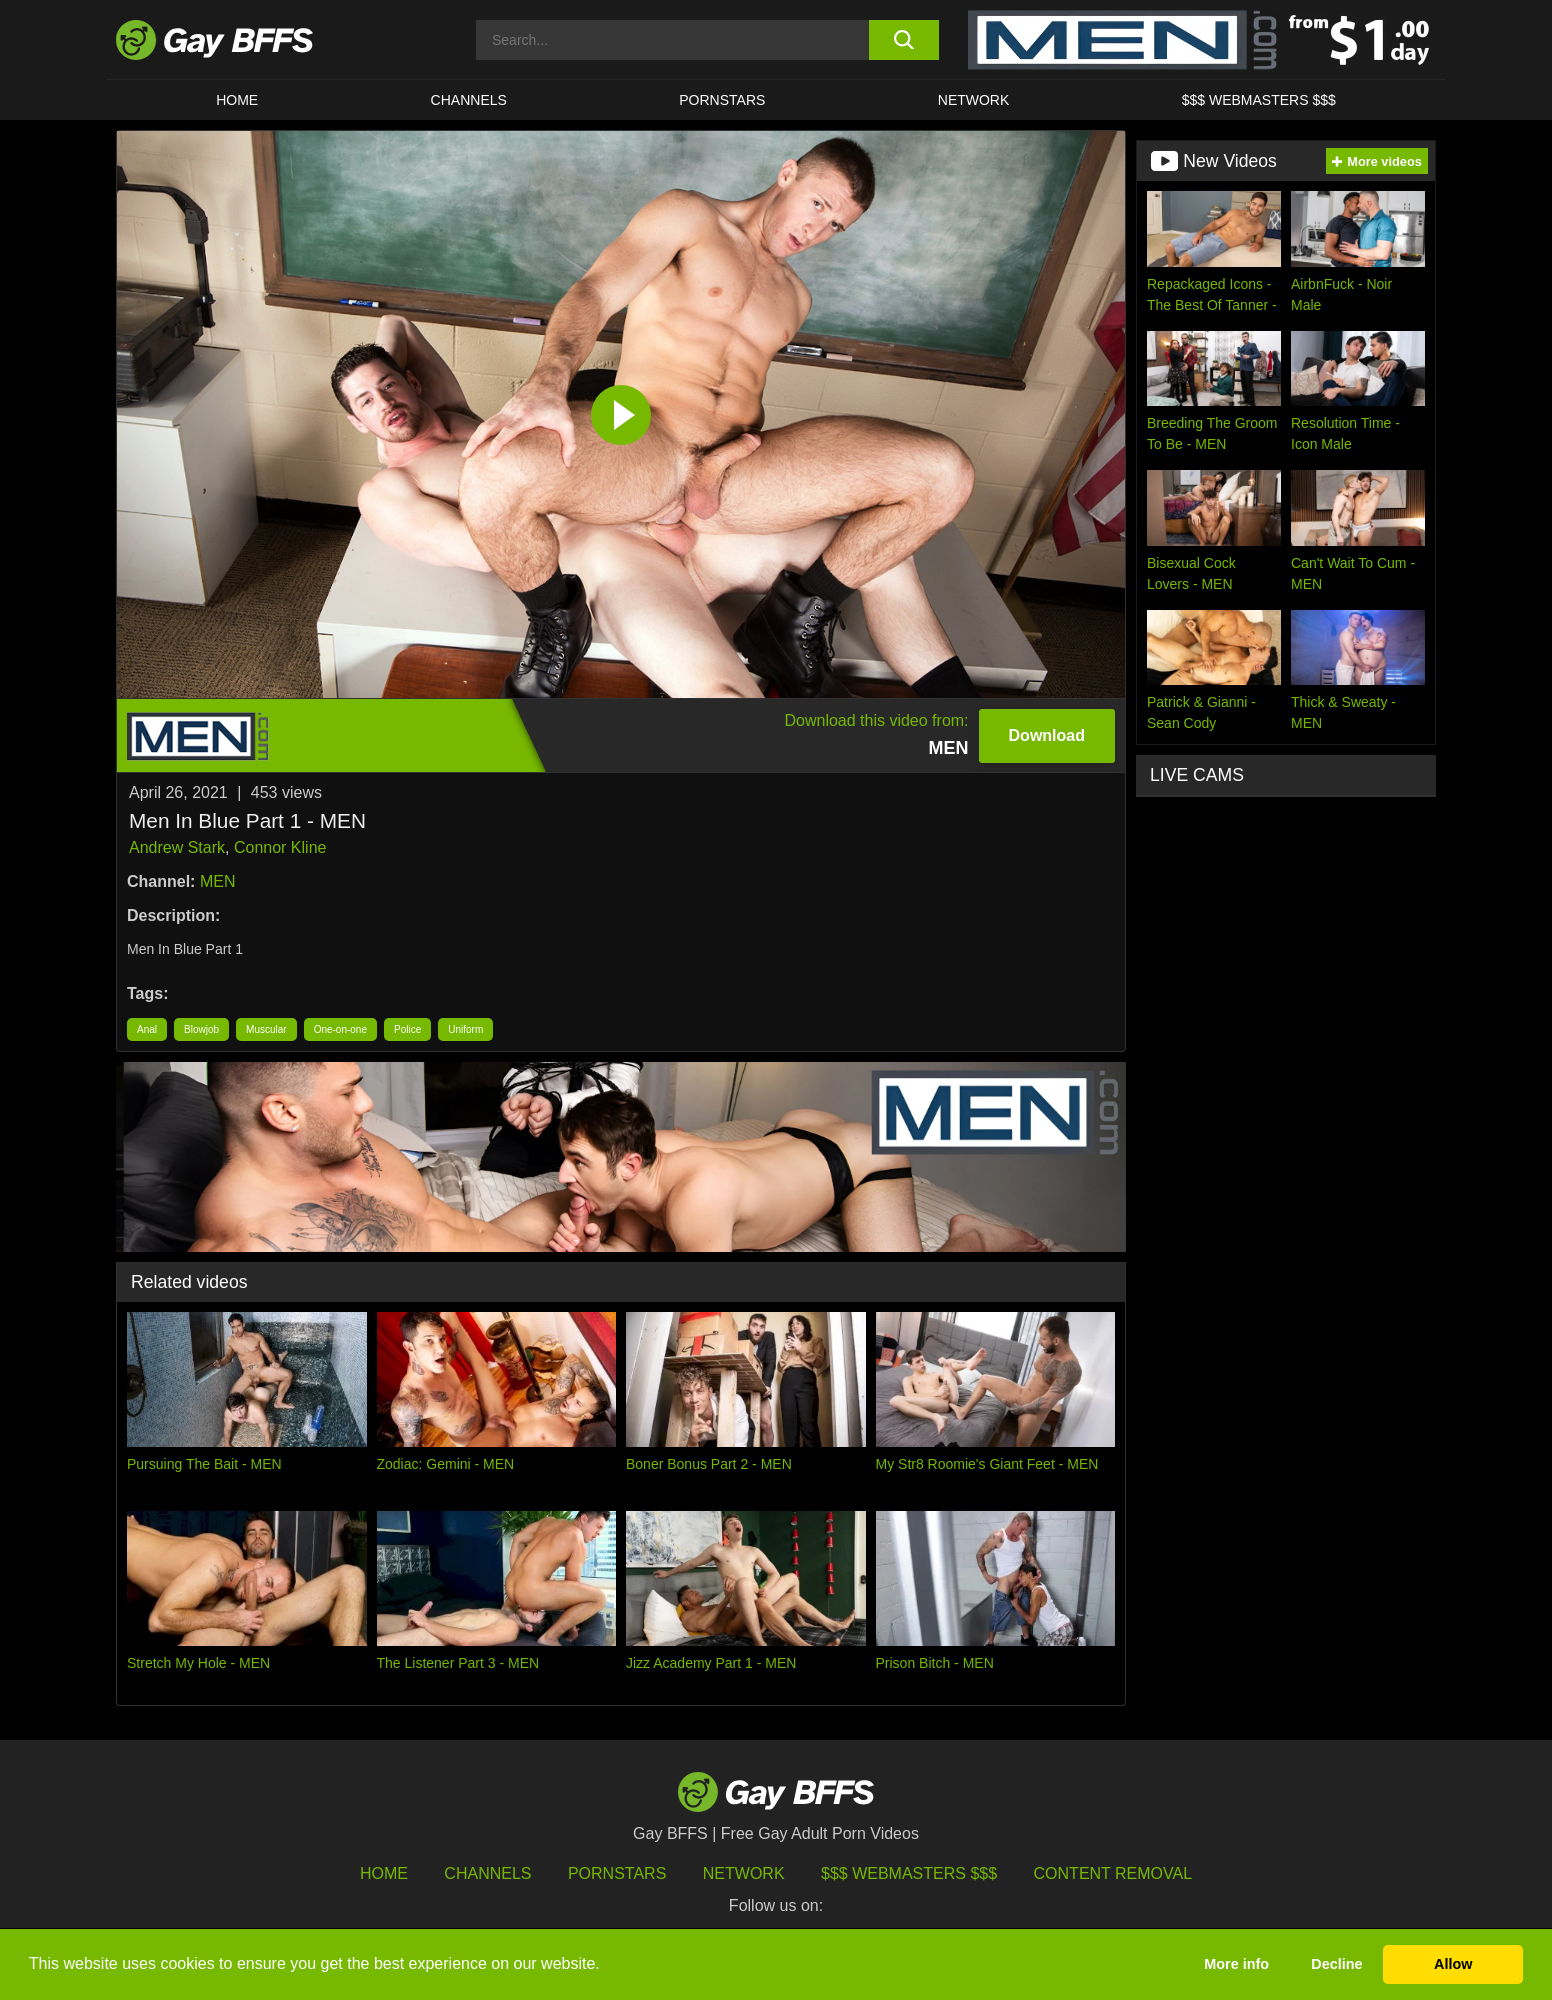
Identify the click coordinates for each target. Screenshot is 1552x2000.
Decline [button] (1336, 1964)
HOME (237, 100)
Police (407, 1029)
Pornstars (617, 1873)
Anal (147, 1029)
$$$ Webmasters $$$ (1259, 100)
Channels (487, 1873)
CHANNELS (469, 100)
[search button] (903, 40)
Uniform (465, 1029)
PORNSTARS (722, 100)
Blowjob (201, 1029)
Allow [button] (1453, 1964)
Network (974, 100)
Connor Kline (280, 847)
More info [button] (1236, 1964)
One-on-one (340, 1029)
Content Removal (1113, 1873)
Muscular (266, 1029)
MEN (218, 881)
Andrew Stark (177, 847)
